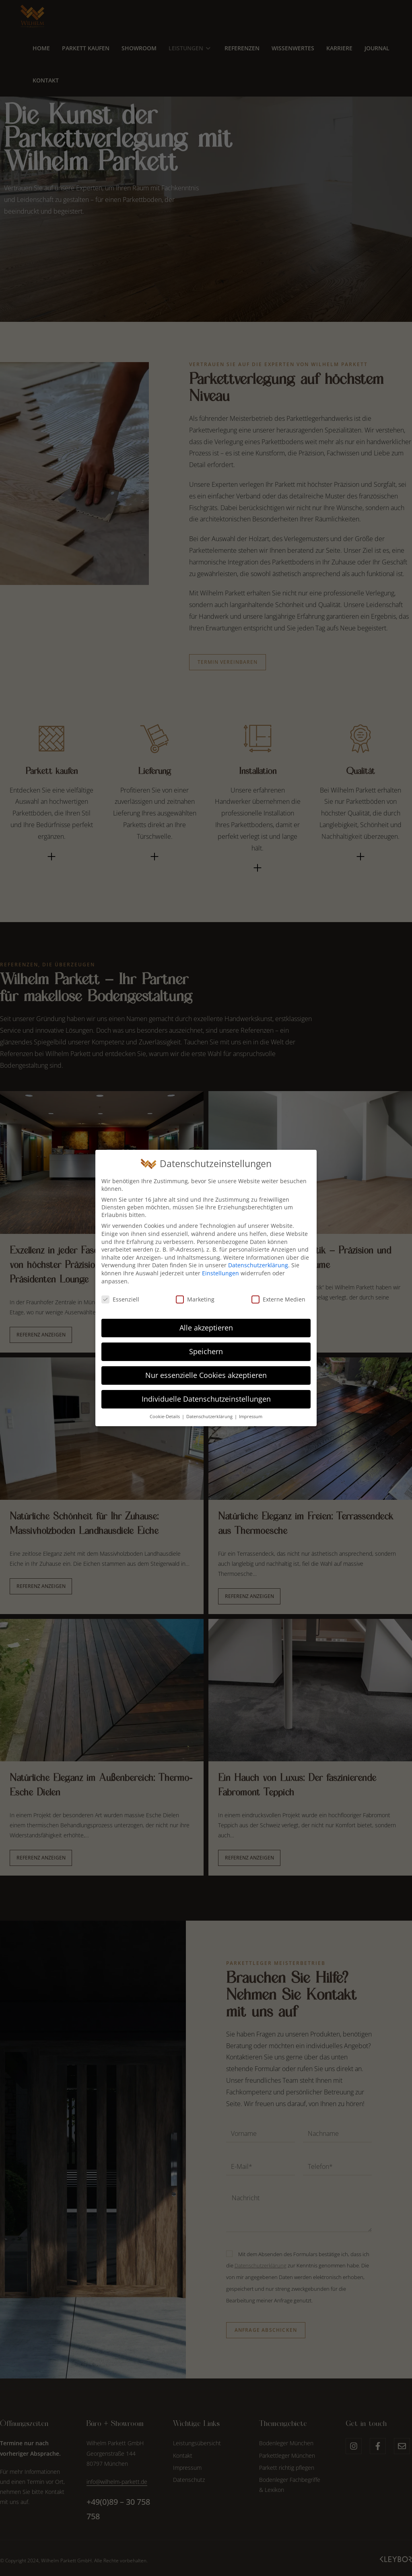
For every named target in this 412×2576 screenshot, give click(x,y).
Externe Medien (278, 1299)
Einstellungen (220, 1273)
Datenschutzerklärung (258, 1265)
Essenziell (120, 1299)
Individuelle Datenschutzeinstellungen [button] (206, 1399)
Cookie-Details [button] (165, 1416)
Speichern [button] (206, 1351)
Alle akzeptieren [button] (206, 1327)
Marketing (195, 1299)
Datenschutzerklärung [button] (210, 1416)
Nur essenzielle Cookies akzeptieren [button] (206, 1375)
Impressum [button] (250, 1416)
